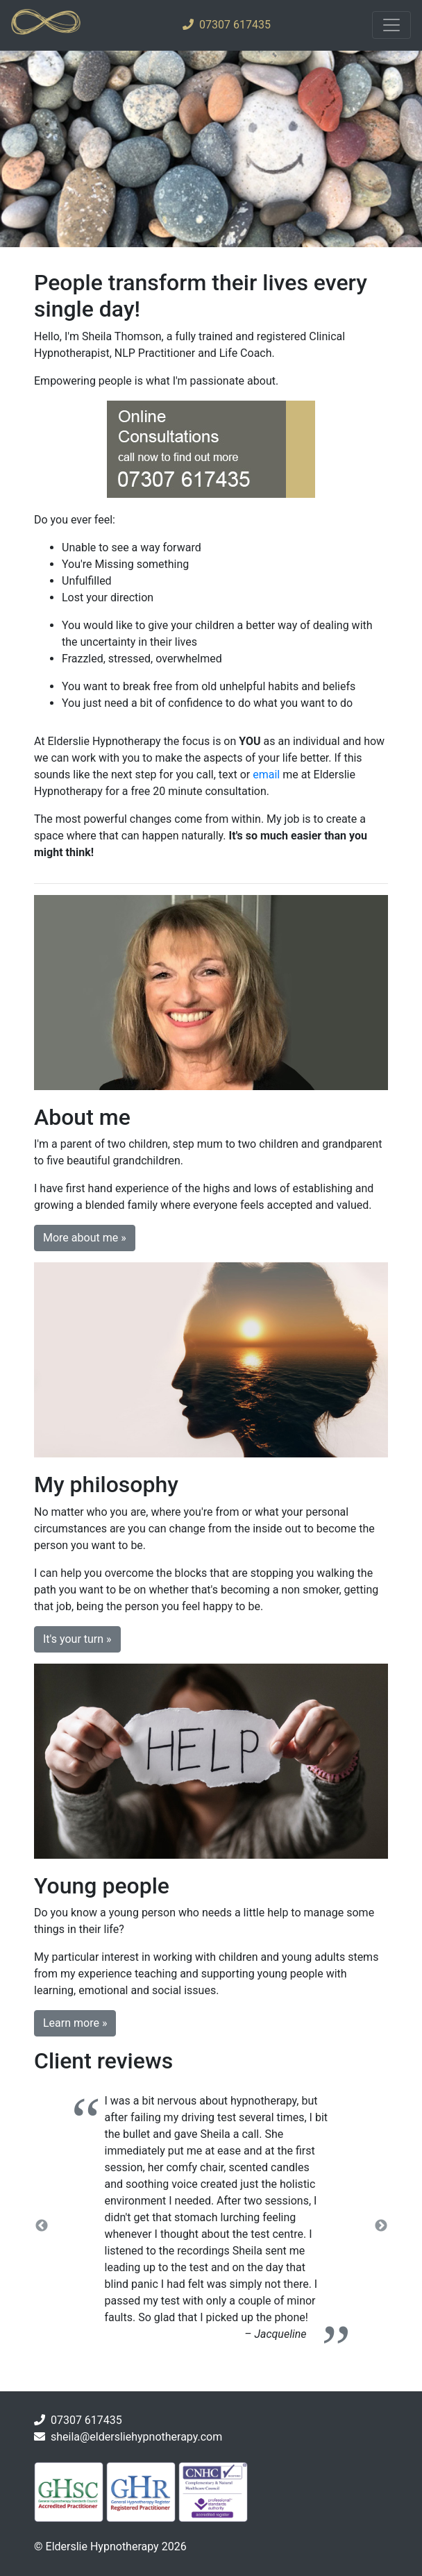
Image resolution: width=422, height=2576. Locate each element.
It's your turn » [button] (77, 1639)
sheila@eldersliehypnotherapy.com (136, 2436)
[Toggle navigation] (391, 25)
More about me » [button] (84, 1237)
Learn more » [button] (75, 2023)
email (266, 774)
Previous (42, 2226)
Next (381, 2226)
